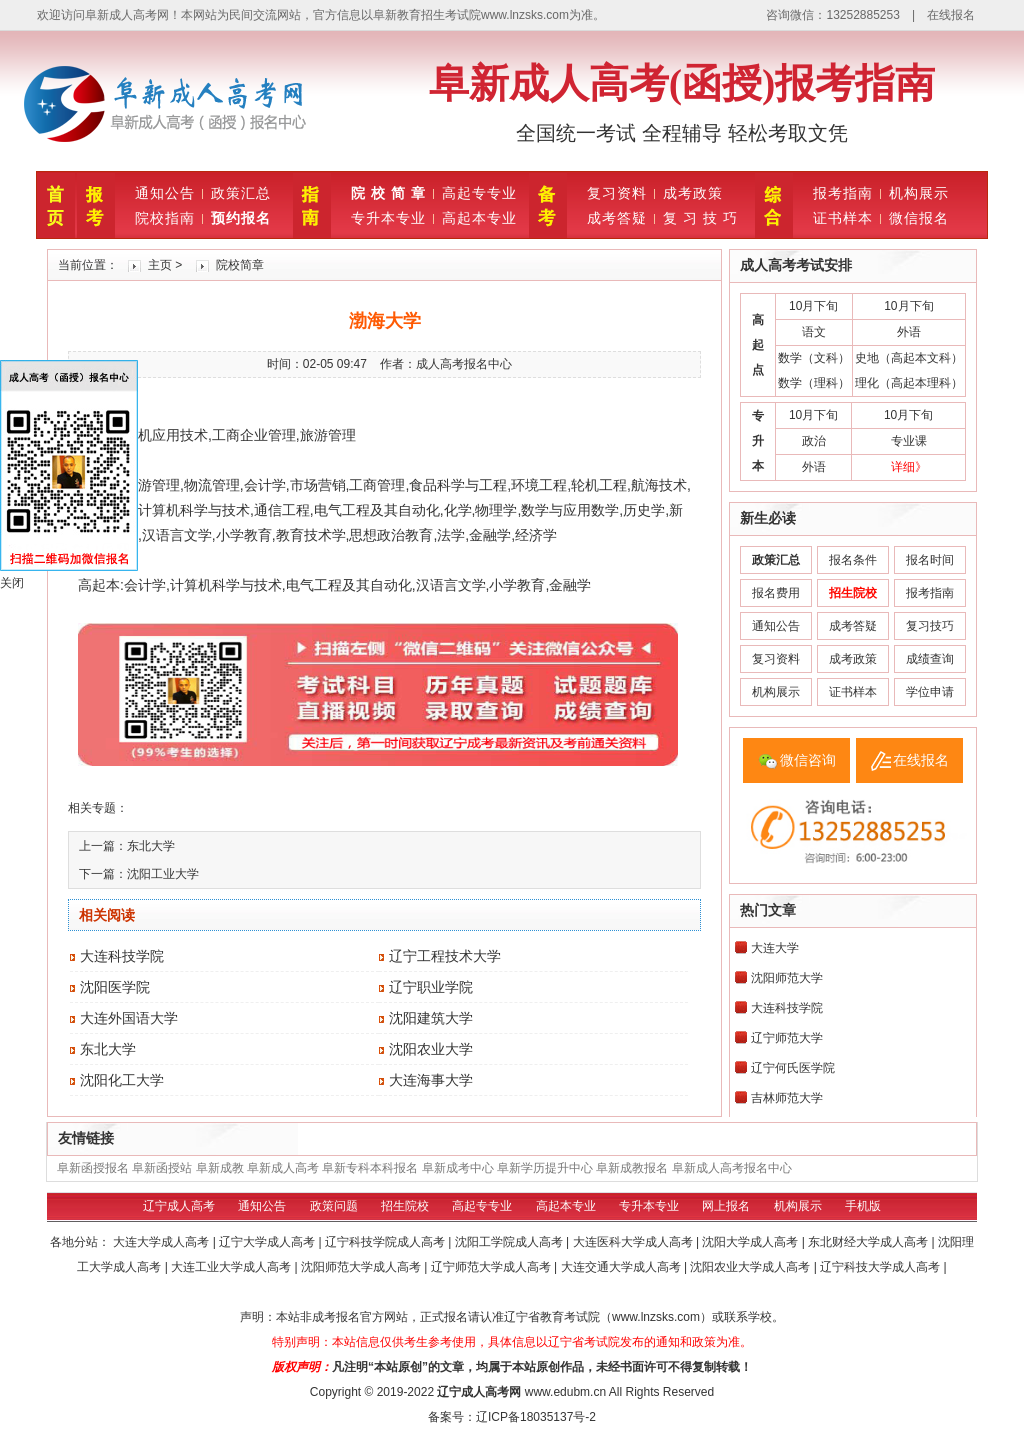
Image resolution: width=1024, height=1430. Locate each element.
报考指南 (843, 193)
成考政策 (693, 193)
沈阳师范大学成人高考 (362, 1267)
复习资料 (617, 193)
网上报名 (726, 1206)
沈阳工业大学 (163, 874)
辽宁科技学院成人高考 (386, 1242)
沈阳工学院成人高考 (510, 1242)
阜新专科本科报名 (370, 1168)
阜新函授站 (162, 1168)
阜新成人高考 (283, 1168)
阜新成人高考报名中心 (732, 1168)
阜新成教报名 (632, 1168)
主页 (160, 265)
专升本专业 (388, 218)
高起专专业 (479, 193)
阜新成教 (220, 1168)
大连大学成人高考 (162, 1242)
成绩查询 (930, 659)
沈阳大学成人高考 (751, 1242)
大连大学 (775, 948)
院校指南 (165, 218)
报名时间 (930, 560)
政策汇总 (241, 193)
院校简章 (240, 265)
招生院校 (405, 1206)
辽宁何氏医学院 (793, 1068)
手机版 (863, 1206)
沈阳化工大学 (122, 1080)
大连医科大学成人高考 (634, 1242)
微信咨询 (808, 760)
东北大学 (151, 846)
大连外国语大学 (129, 1018)
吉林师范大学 (787, 1098)
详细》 (909, 467)
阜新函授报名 (93, 1168)
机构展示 (919, 193)
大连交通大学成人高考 (622, 1267)
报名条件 (853, 560)
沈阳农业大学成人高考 (751, 1267)
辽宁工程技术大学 (445, 956)
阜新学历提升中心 (545, 1168)
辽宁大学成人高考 (268, 1242)
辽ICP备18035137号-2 (536, 1417)
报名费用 (776, 593)
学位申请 (930, 692)
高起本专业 (479, 218)
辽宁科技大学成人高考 (881, 1267)
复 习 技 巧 (700, 218)
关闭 (12, 583)
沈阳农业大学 (431, 1049)
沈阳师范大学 (787, 978)
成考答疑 (617, 218)
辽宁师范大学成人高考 (492, 1267)
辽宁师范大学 (787, 1038)
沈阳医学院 (115, 987)
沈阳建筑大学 (431, 1018)
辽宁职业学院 (431, 987)
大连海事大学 (431, 1080)
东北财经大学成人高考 (869, 1242)
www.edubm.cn (565, 1392)
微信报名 (919, 218)
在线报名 (951, 15)
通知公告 (165, 193)
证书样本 (843, 218)
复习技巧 (930, 626)
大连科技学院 (122, 956)
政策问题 (334, 1206)
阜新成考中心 (458, 1168)
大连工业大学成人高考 (232, 1267)
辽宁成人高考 (179, 1206)
